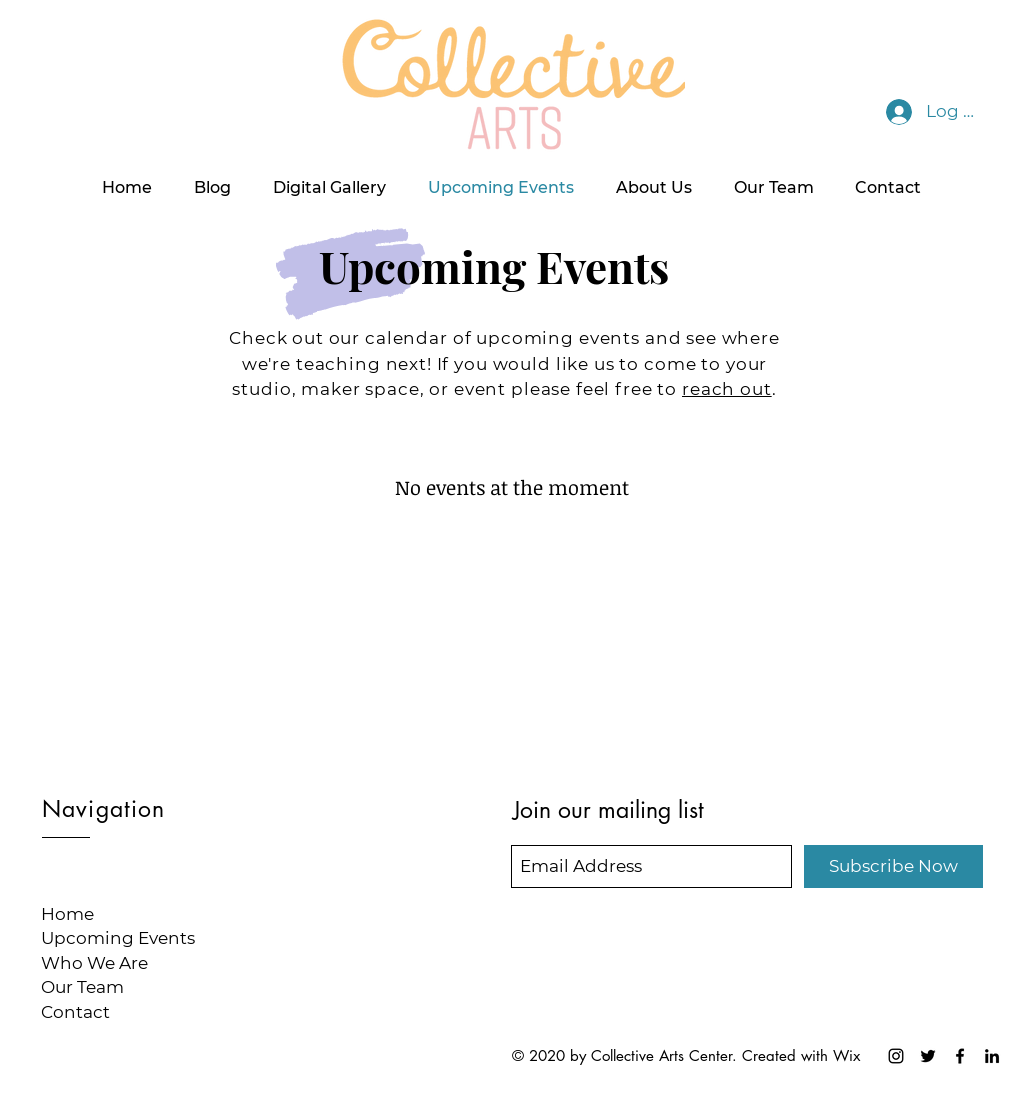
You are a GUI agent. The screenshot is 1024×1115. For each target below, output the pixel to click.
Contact (75, 1012)
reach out (727, 389)
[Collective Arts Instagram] (896, 1056)
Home (67, 914)
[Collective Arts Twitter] (928, 1056)
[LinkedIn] (992, 1056)
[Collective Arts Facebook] (960, 1056)
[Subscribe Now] (893, 866)
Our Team (82, 987)
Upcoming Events (118, 938)
